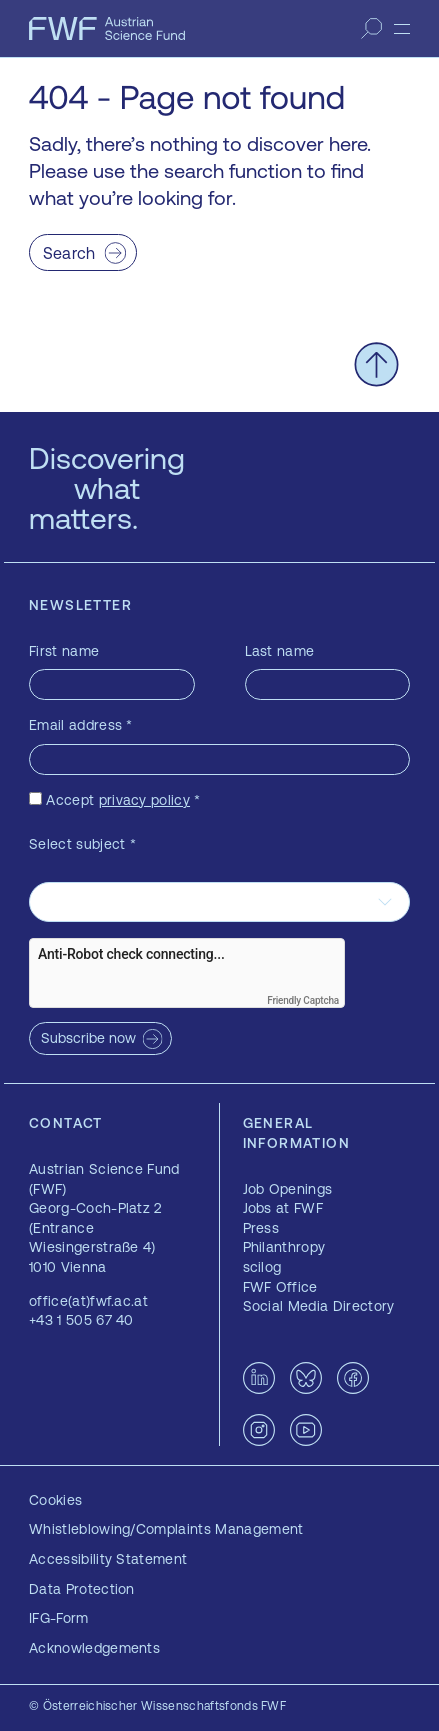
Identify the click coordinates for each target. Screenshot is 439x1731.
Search (69, 253)
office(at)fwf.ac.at (88, 1301)
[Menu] (402, 29)
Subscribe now (88, 1038)
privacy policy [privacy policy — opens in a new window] (144, 800)
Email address (81, 725)
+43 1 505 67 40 (81, 1320)
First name (64, 651)
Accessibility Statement (108, 1559)
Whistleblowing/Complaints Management (166, 1529)
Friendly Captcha (303, 1000)
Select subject (82, 844)
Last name (280, 651)
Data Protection (82, 1589)
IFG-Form (59, 1618)
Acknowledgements (94, 1648)
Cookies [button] (55, 1500)
